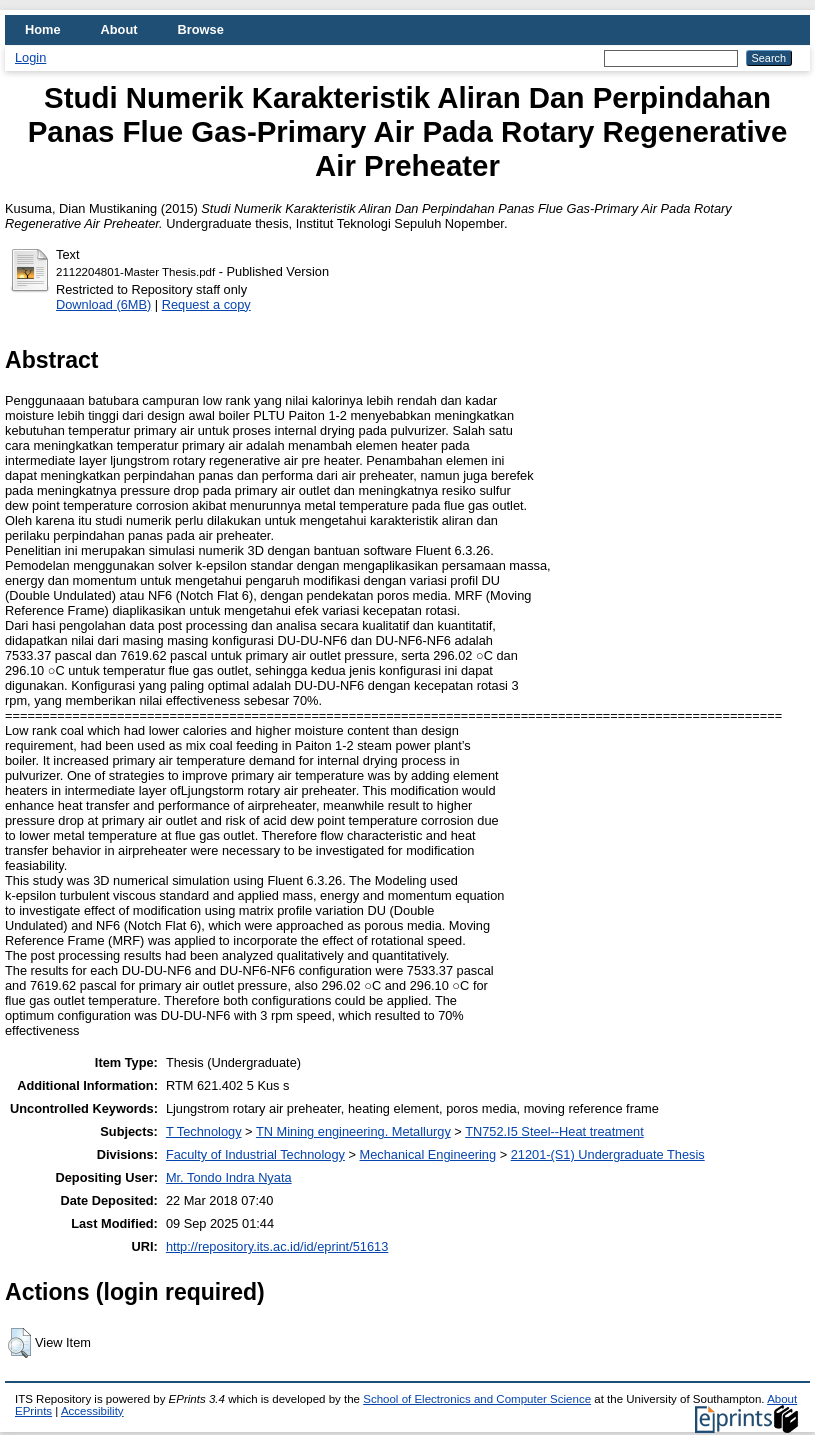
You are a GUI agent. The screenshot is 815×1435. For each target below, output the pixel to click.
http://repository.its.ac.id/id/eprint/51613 (277, 1246)
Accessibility (92, 1411)
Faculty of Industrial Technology (255, 1154)
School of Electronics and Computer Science (477, 1399)
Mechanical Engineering (428, 1154)
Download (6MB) (103, 304)
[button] (19, 1343)
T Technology (204, 1131)
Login (30, 57)
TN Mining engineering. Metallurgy (353, 1131)
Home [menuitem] (43, 29)
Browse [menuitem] (201, 29)
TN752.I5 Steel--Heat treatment (554, 1131)
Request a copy (206, 304)
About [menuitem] (119, 29)
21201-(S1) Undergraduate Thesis (608, 1154)
